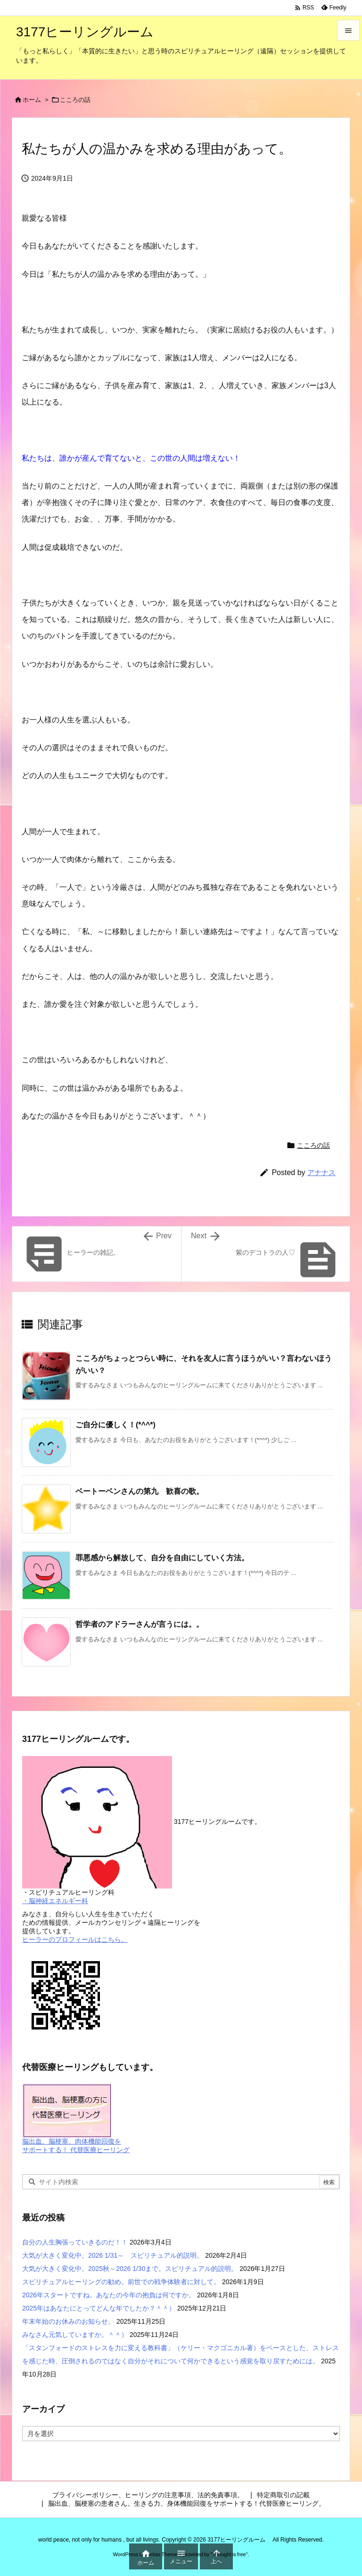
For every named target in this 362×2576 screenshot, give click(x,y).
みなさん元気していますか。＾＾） (75, 2334)
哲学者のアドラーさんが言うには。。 (139, 1624)
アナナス (321, 1172)
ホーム (32, 99)
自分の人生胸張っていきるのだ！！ (75, 2242)
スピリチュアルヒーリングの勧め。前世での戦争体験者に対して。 (121, 2282)
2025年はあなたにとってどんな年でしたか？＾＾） (98, 2308)
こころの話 (75, 99)
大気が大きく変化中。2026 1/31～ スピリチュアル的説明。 (112, 2255)
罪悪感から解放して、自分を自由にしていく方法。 (162, 1558)
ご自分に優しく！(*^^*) (115, 1425)
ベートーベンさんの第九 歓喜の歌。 (139, 1491)
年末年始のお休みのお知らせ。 (68, 2321)
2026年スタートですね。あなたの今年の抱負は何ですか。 (108, 2295)
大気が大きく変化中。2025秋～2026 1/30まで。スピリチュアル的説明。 (130, 2268)
